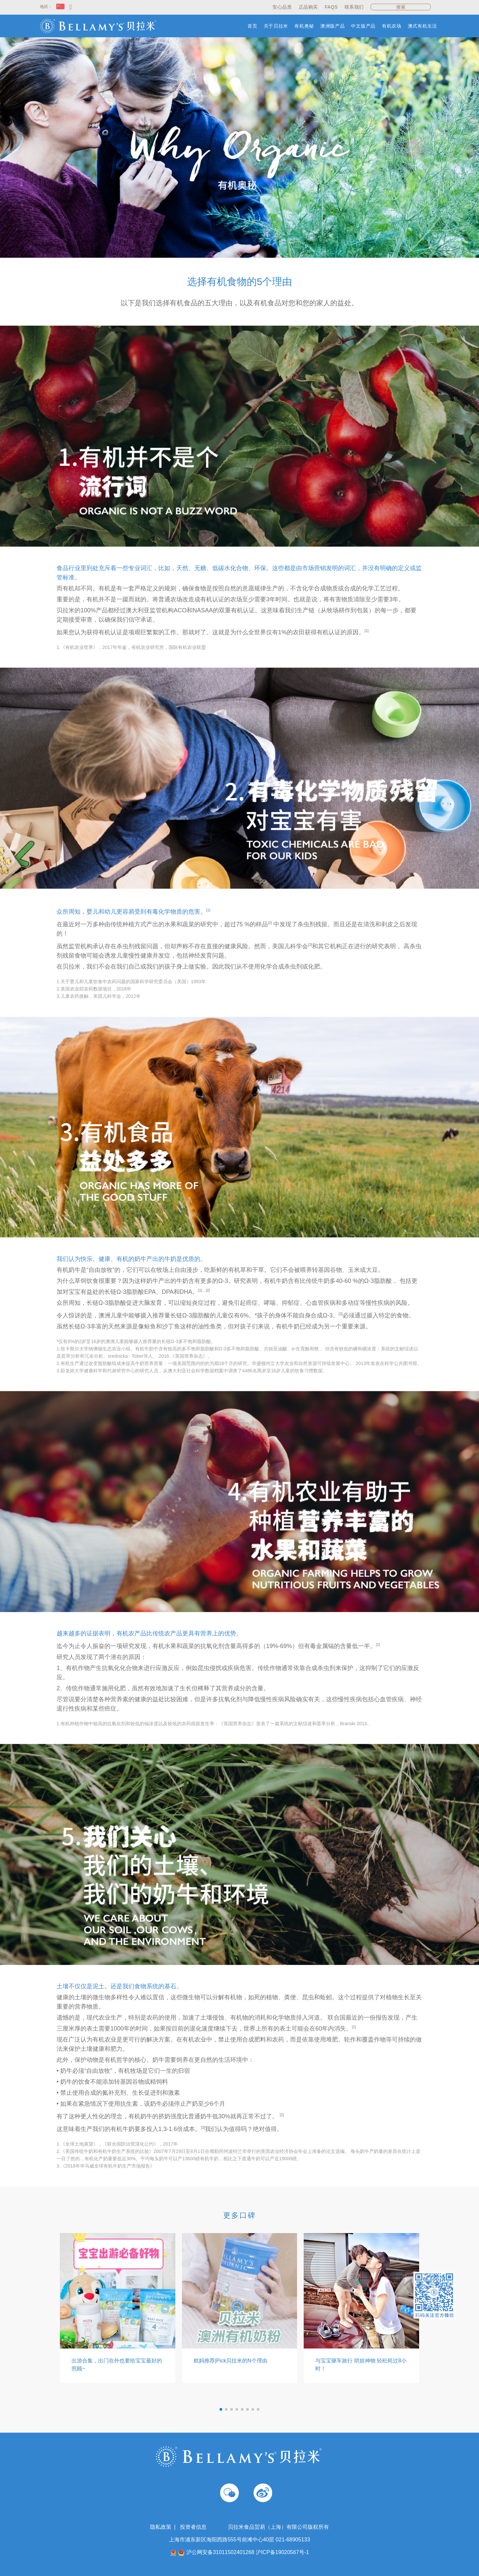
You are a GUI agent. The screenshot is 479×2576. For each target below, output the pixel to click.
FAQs (331, 7)
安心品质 (282, 7)
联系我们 (354, 7)
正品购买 (308, 7)
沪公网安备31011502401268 (220, 2552)
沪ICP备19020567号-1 (282, 2552)
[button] (221, 2409)
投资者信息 (193, 2527)
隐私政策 (160, 2527)
